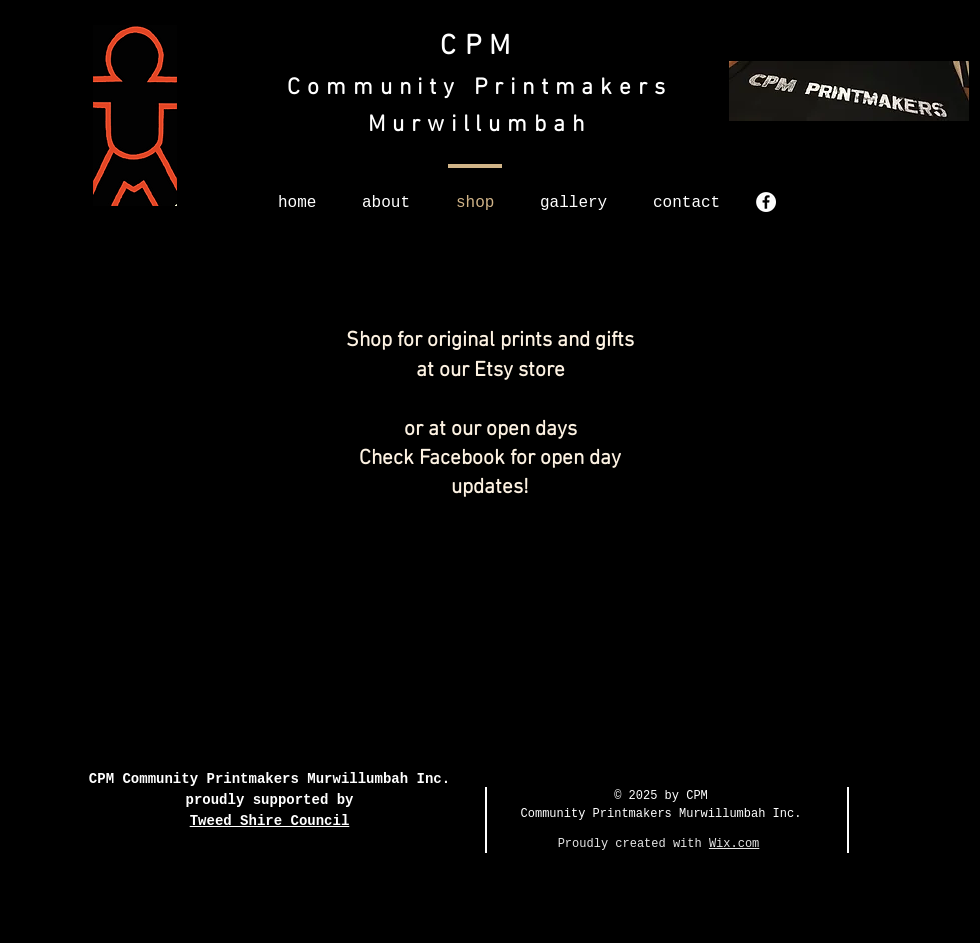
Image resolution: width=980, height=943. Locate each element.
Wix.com (734, 844)
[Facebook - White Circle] (766, 202)
